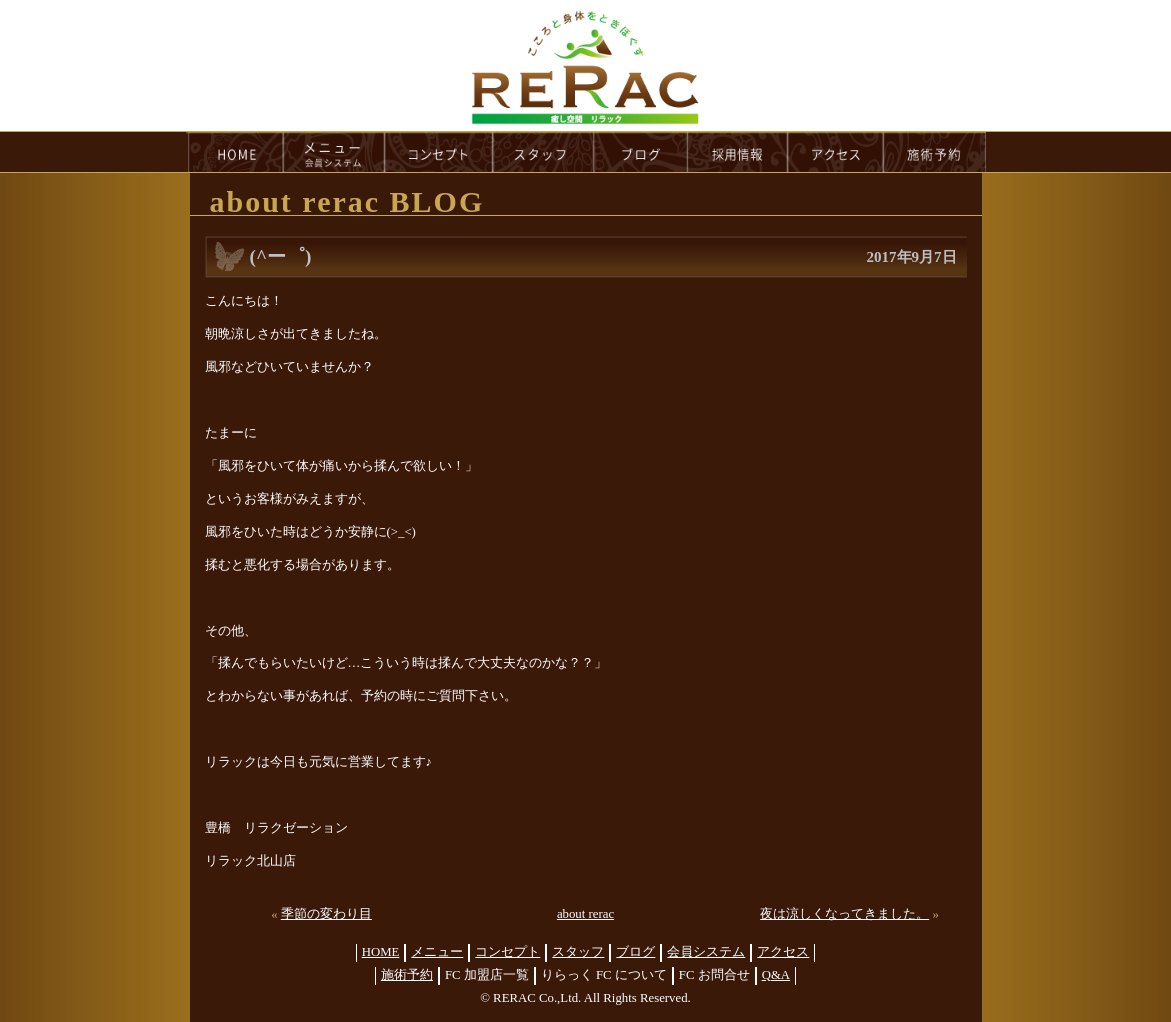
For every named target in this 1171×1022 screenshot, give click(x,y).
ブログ (635, 952)
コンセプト (507, 952)
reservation (935, 152)
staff (543, 152)
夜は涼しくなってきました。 (844, 914)
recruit (738, 152)
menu (334, 152)
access (836, 152)
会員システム (706, 952)
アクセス (783, 952)
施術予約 (407, 975)
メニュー (437, 952)
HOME (235, 152)
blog (641, 152)
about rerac (585, 914)
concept (439, 152)
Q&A (776, 975)
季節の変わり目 (326, 914)
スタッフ (578, 952)
